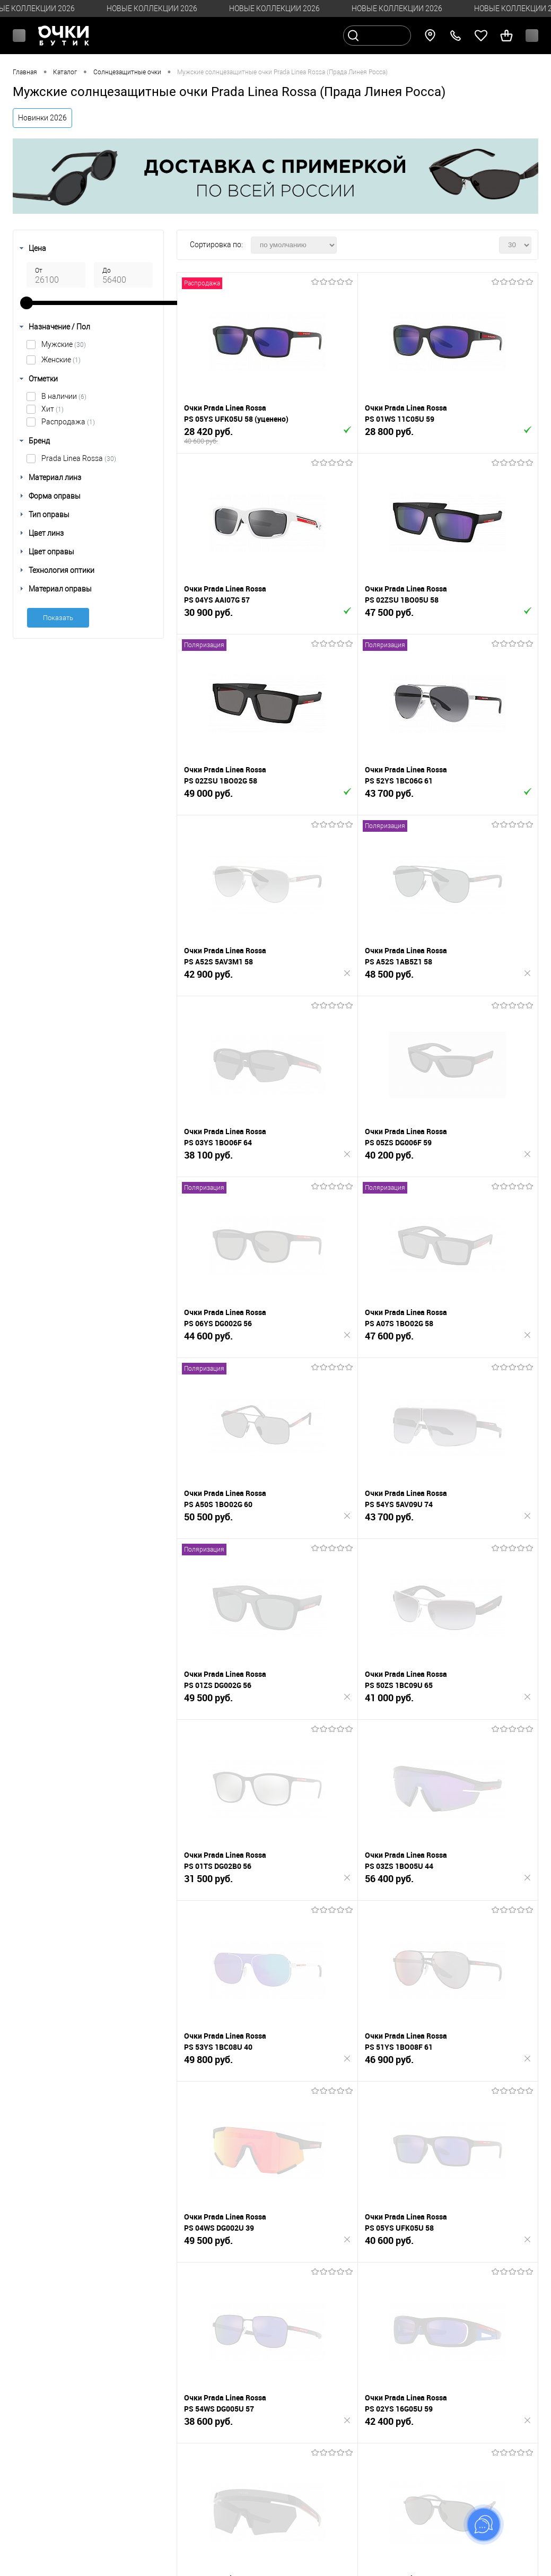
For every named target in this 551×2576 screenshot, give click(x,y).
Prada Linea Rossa (78, 458)
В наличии (63, 396)
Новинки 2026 (42, 118)
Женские (61, 359)
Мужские (63, 344)
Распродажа (68, 421)
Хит (52, 409)
